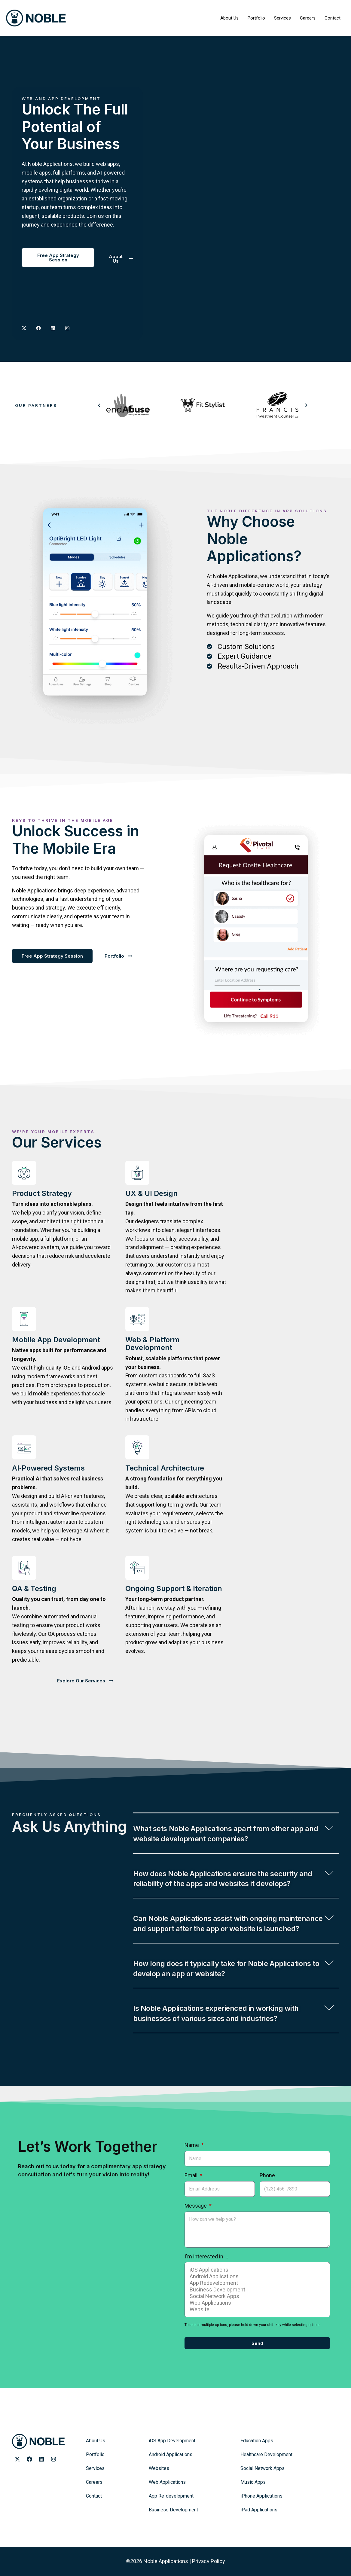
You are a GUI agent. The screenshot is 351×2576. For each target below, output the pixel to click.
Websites (159, 2468)
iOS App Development (172, 2440)
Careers (308, 18)
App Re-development (171, 2496)
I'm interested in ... (206, 2256)
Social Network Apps (256, 2296)
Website (256, 2309)
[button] (99, 405)
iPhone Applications (261, 2496)
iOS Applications (256, 2270)
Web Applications (256, 2303)
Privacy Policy (208, 2561)
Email (192, 2175)
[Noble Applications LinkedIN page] (52, 328)
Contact (332, 18)
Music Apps (253, 2482)
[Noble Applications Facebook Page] (38, 328)
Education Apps (256, 2440)
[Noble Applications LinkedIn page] (41, 2459)
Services (282, 18)
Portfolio (256, 18)
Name (192, 2145)
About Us (229, 18)
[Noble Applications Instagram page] (67, 328)
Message (196, 2206)
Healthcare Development (266, 2454)
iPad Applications (258, 2510)
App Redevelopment (256, 2283)
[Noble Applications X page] (24, 328)
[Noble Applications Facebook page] (29, 2459)
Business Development (256, 2289)
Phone (267, 2175)
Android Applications (256, 2276)
